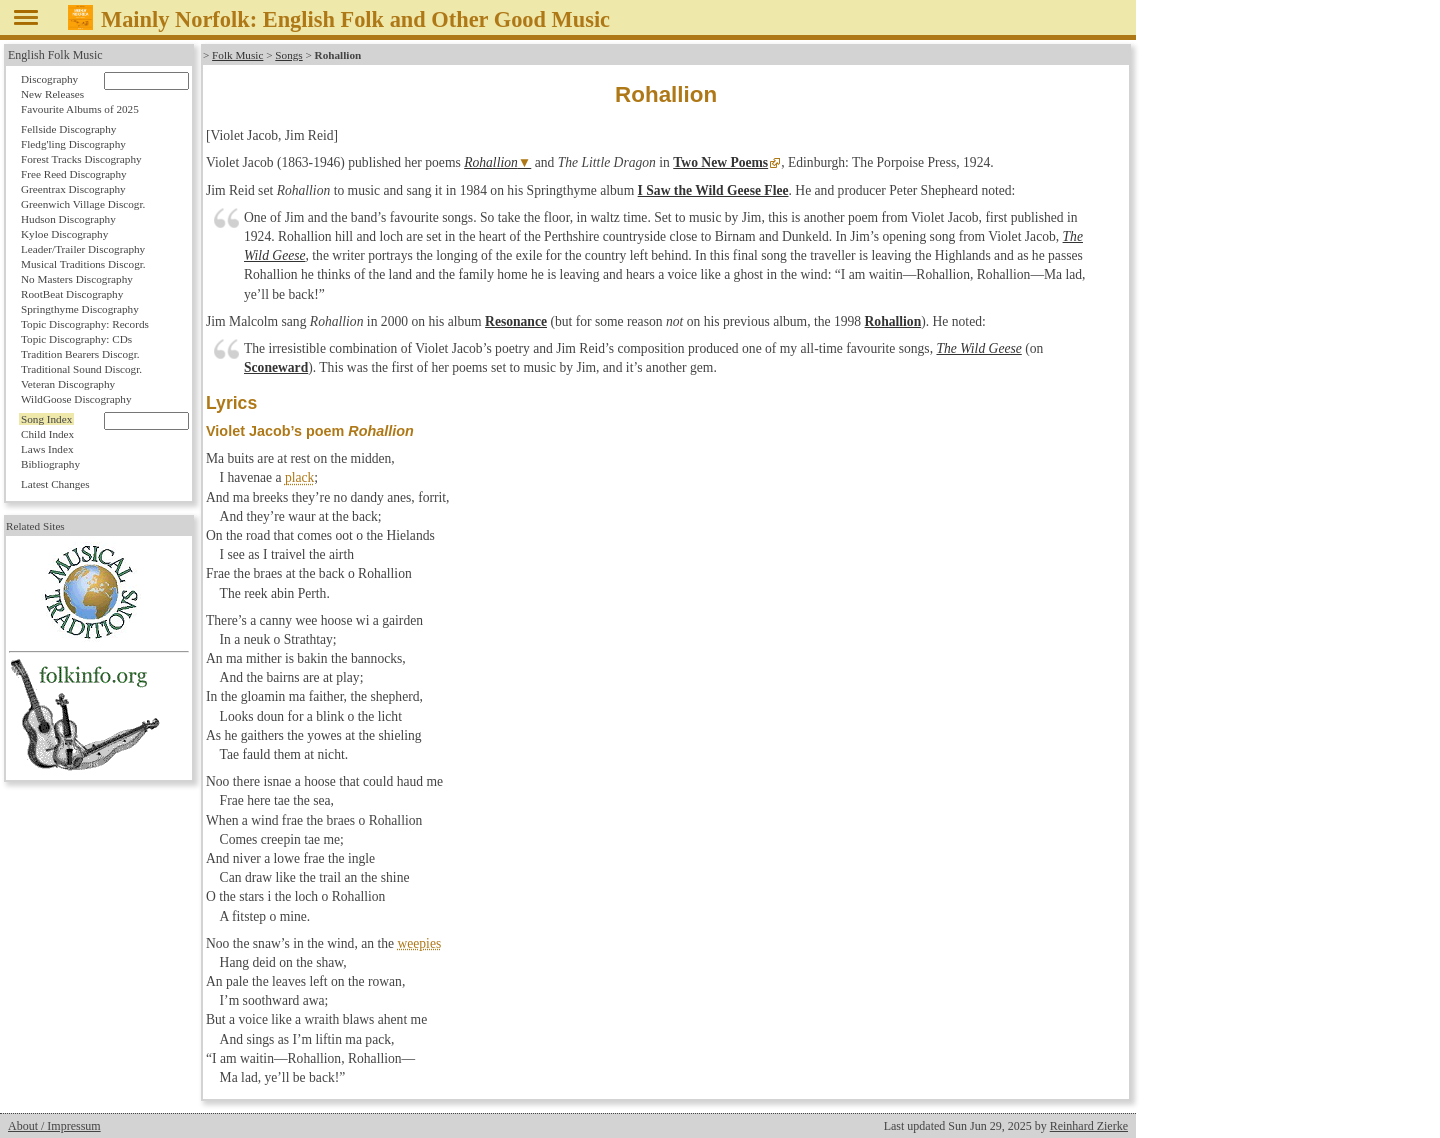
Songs (288, 55)
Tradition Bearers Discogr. (80, 354)
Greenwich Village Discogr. (83, 204)
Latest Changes (55, 484)
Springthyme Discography (80, 309)
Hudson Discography (68, 219)
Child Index (47, 434)
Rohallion (491, 162)
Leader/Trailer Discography (83, 249)
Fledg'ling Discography (73, 144)
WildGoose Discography (76, 399)
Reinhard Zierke (1089, 1126)
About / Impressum (54, 1126)
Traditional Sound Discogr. (81, 369)
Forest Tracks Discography (81, 159)
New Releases (52, 94)
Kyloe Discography (64, 234)
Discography (49, 79)
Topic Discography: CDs (76, 339)
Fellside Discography (68, 129)
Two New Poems (720, 162)
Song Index (46, 419)
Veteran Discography (68, 384)
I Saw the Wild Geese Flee (713, 190)
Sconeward (276, 367)
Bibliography (50, 464)
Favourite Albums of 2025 (80, 109)
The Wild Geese (978, 348)
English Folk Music (55, 55)
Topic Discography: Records (85, 324)
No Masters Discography (77, 279)
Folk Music (237, 55)
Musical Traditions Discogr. (83, 264)
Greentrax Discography (73, 189)
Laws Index (47, 449)
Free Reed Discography (74, 174)
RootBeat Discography (72, 294)
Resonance (516, 321)
